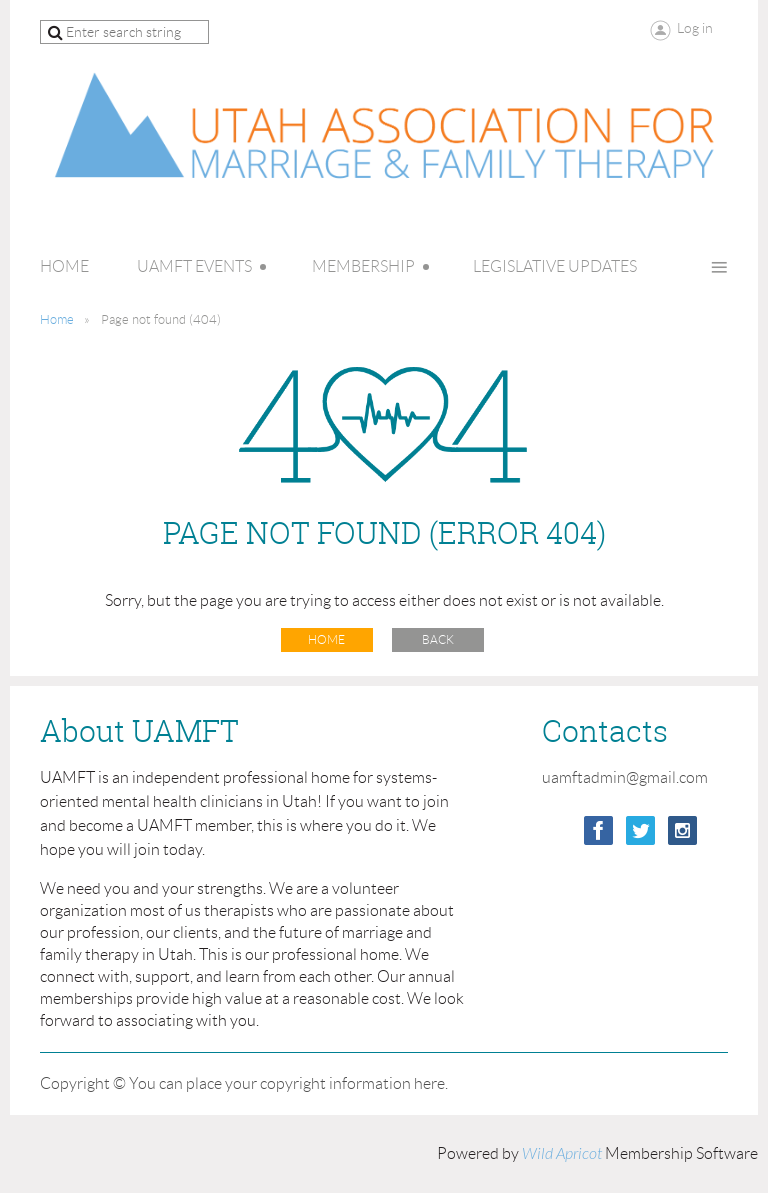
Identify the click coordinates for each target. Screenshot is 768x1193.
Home (57, 319)
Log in (695, 28)
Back (438, 639)
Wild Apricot (562, 1154)
